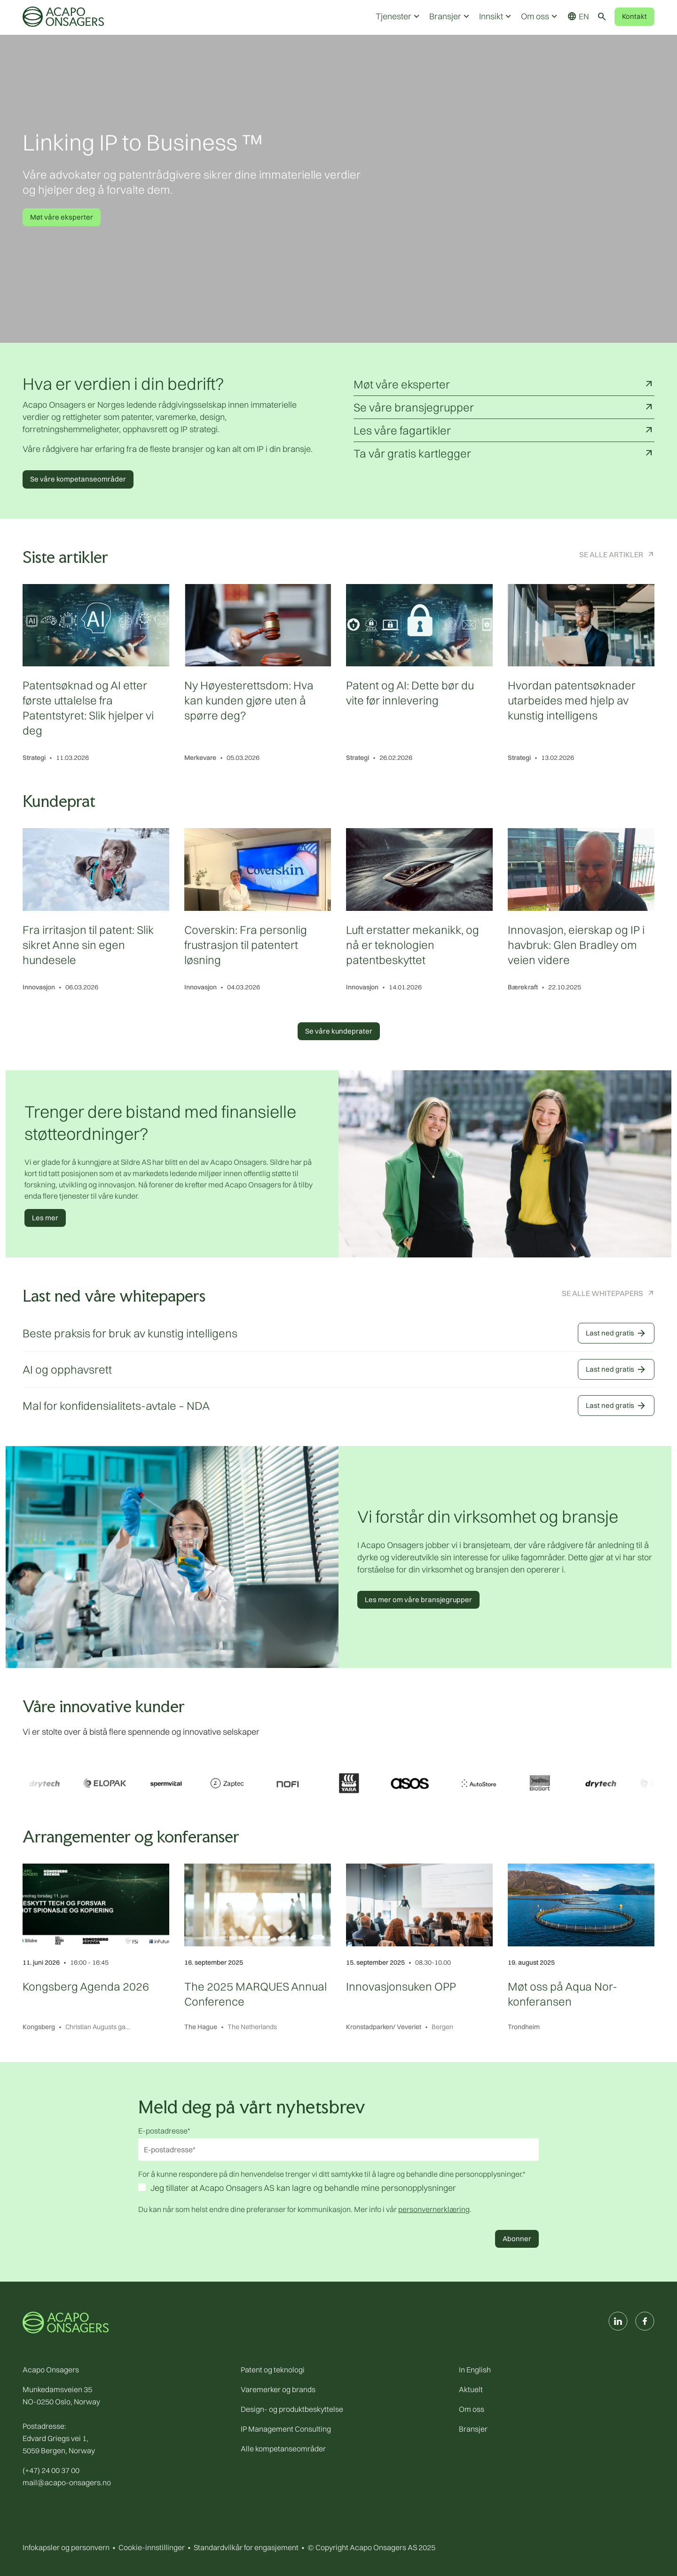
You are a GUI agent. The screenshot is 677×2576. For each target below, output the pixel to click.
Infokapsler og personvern (66, 2547)
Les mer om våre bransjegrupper (418, 1599)
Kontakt (634, 16)
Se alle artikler (611, 554)
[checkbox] (338, 2188)
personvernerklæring (434, 2209)
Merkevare (200, 757)
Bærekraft (523, 987)
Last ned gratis (616, 1333)
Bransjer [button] (450, 16)
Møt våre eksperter (61, 217)
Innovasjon (39, 987)
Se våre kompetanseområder (78, 478)
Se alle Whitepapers (602, 1293)
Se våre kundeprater (338, 1031)
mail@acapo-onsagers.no (67, 2482)
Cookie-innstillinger (151, 2547)
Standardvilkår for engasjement (246, 2547)
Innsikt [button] (496, 16)
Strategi (34, 757)
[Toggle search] (602, 16)
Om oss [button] (540, 16)
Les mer (45, 1217)
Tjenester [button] (399, 16)
